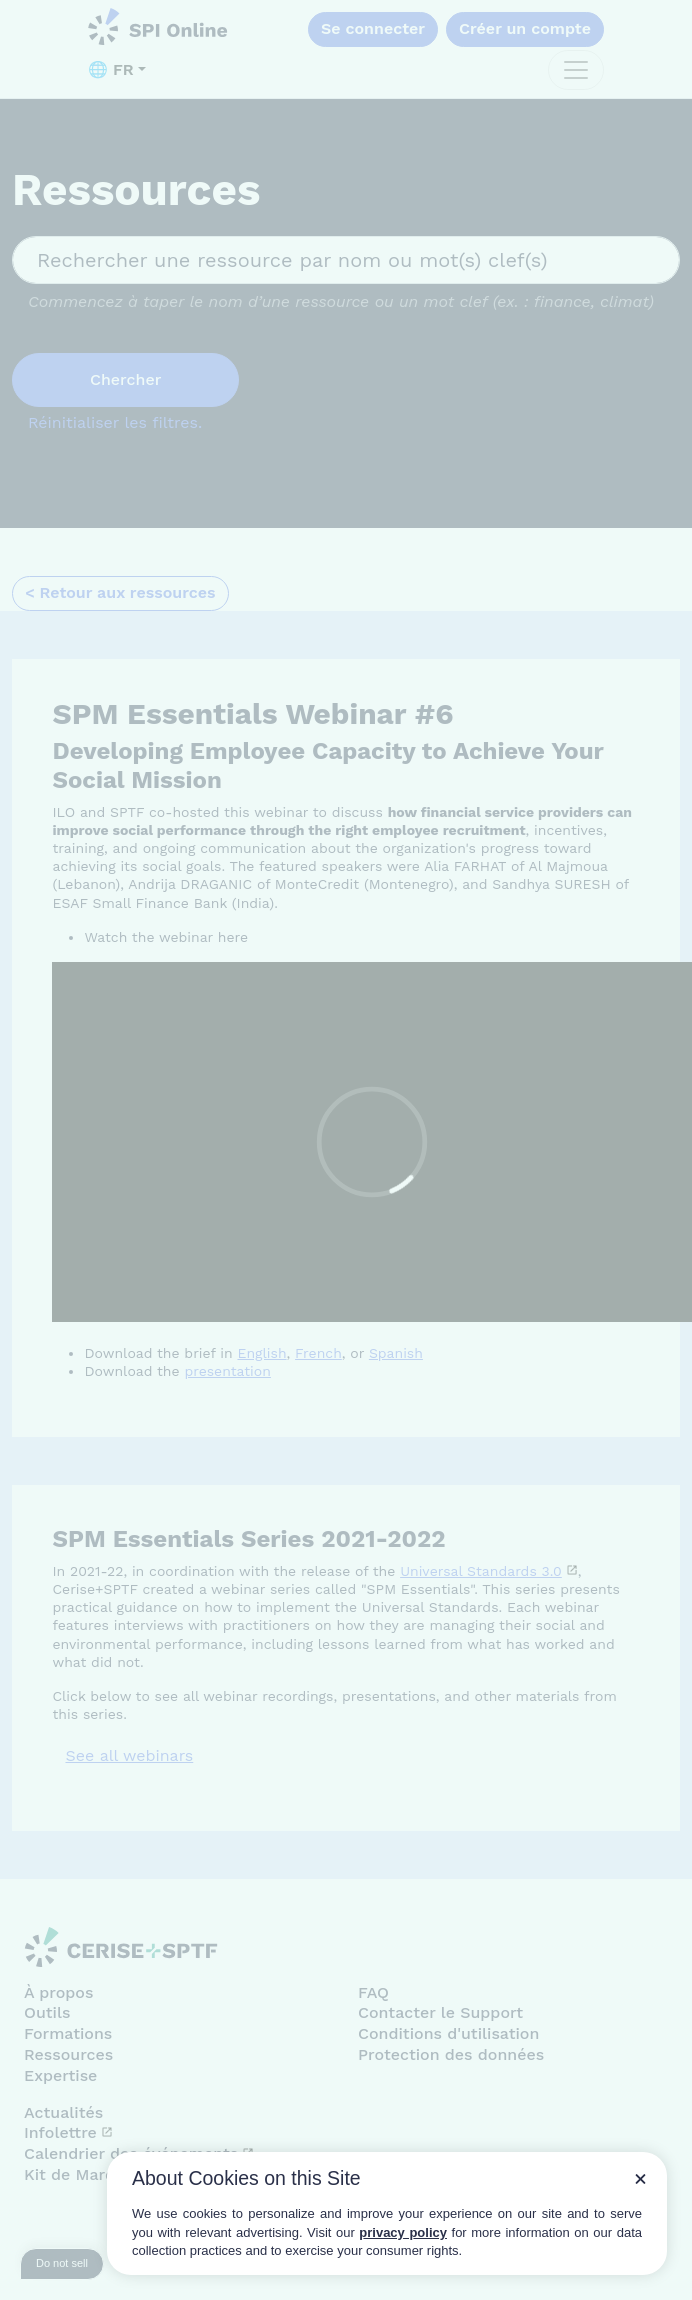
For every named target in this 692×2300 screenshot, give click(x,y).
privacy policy (403, 2232)
